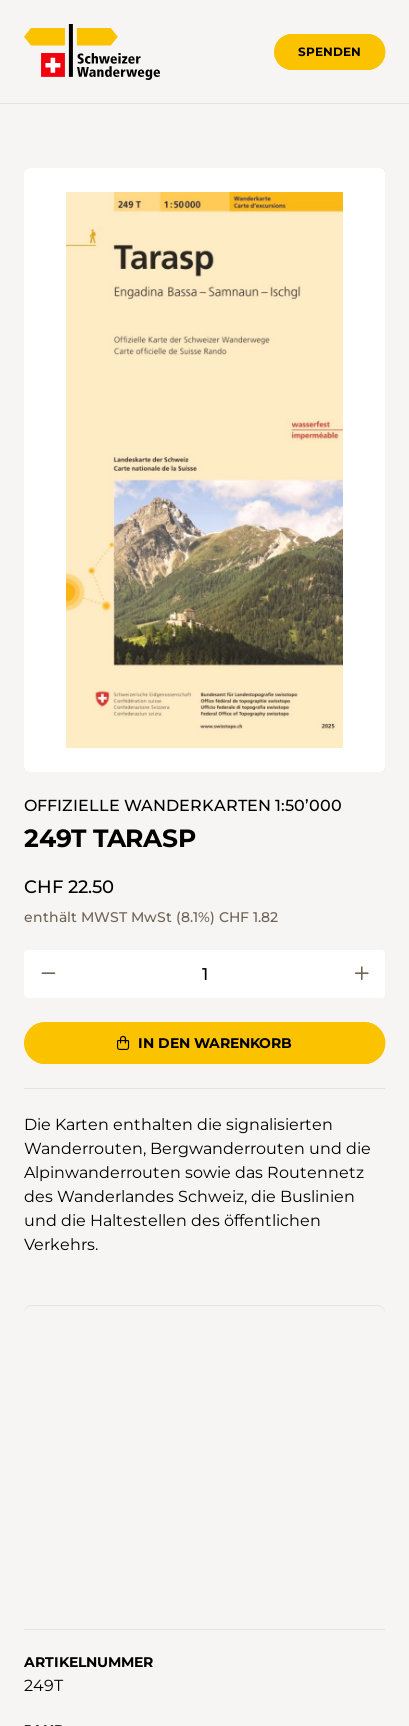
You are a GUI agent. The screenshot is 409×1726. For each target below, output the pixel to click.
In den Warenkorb (204, 1043)
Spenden (329, 51)
